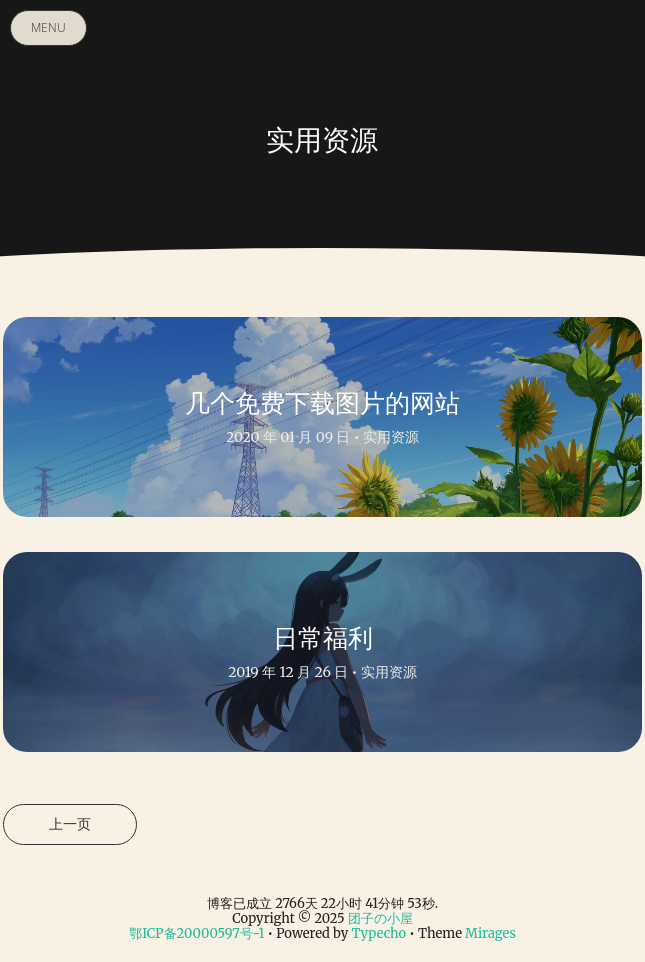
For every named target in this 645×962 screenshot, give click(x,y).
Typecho (378, 933)
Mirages (490, 933)
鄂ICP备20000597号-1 (196, 933)
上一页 (70, 824)
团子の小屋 (380, 918)
